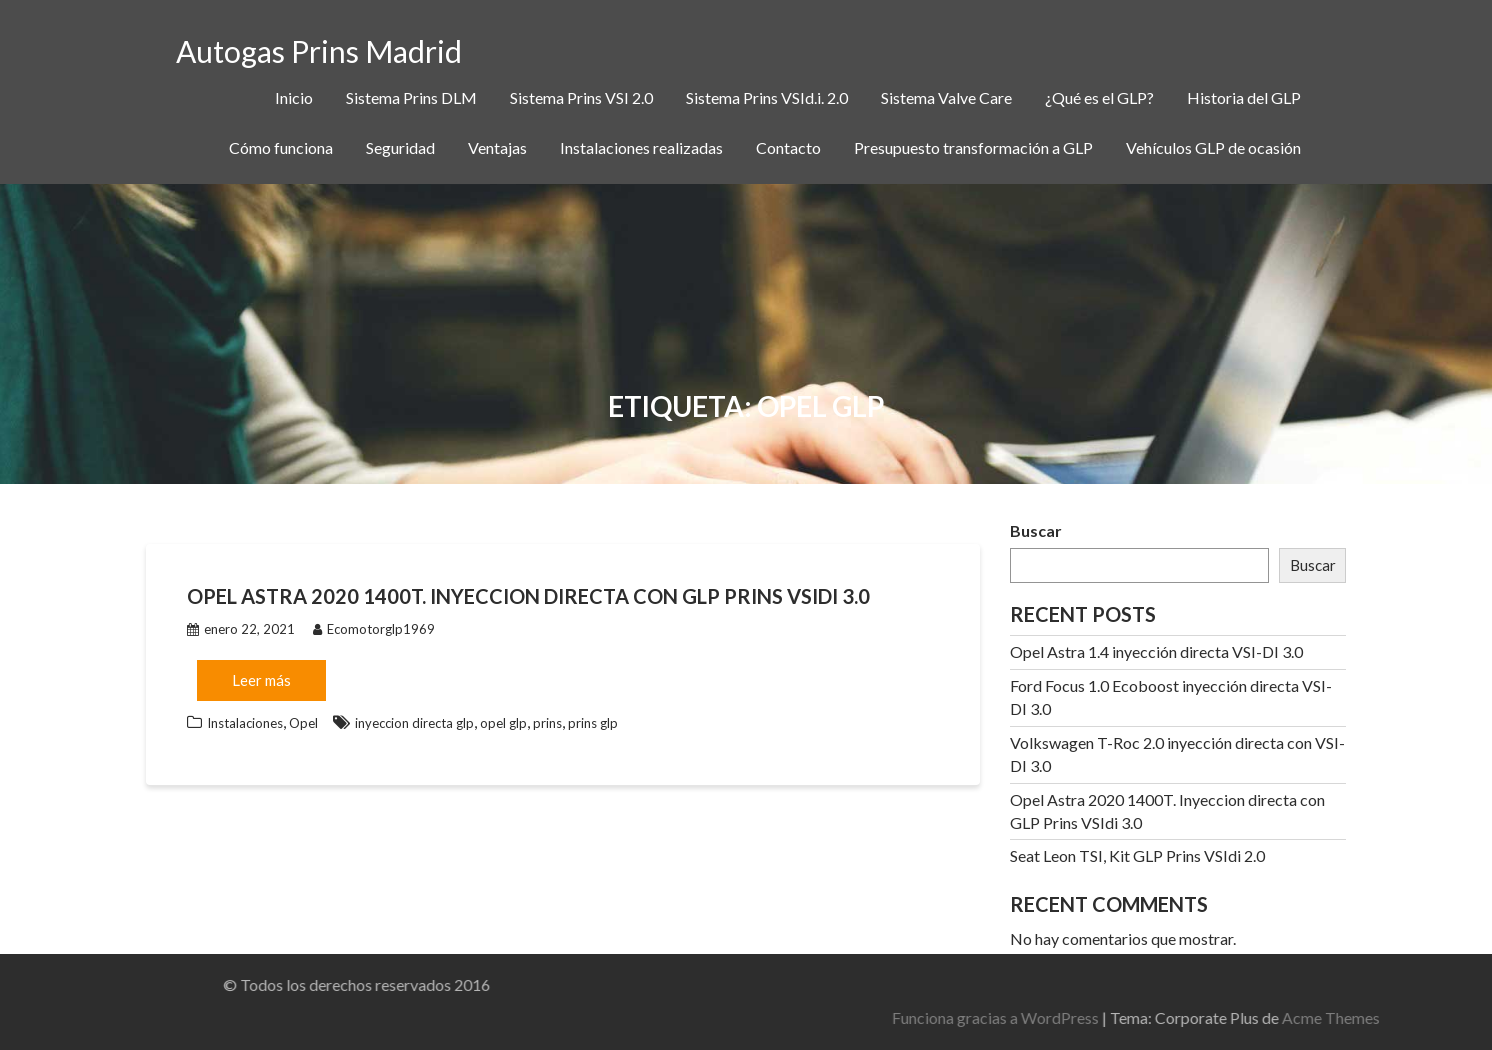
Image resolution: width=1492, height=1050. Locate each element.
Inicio (294, 97)
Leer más (261, 680)
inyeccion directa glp (414, 723)
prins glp (593, 723)
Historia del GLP (1244, 97)
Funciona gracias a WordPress (1198, 1017)
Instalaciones (245, 723)
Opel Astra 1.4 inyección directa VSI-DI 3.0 (1156, 651)
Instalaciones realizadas (641, 147)
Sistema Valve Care (946, 97)
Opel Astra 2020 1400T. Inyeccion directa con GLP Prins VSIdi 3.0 (528, 596)
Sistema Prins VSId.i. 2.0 (767, 97)
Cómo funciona (281, 147)
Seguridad (400, 147)
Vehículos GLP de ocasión (1213, 147)
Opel (303, 723)
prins (547, 723)
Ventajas (497, 147)
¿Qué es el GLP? (1099, 97)
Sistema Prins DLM (411, 97)
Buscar (1036, 530)
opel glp (503, 723)
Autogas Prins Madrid (319, 51)
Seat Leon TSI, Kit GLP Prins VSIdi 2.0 (1137, 855)
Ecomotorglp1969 (374, 629)
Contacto (788, 147)
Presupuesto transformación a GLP (973, 147)
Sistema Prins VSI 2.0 (581, 97)
